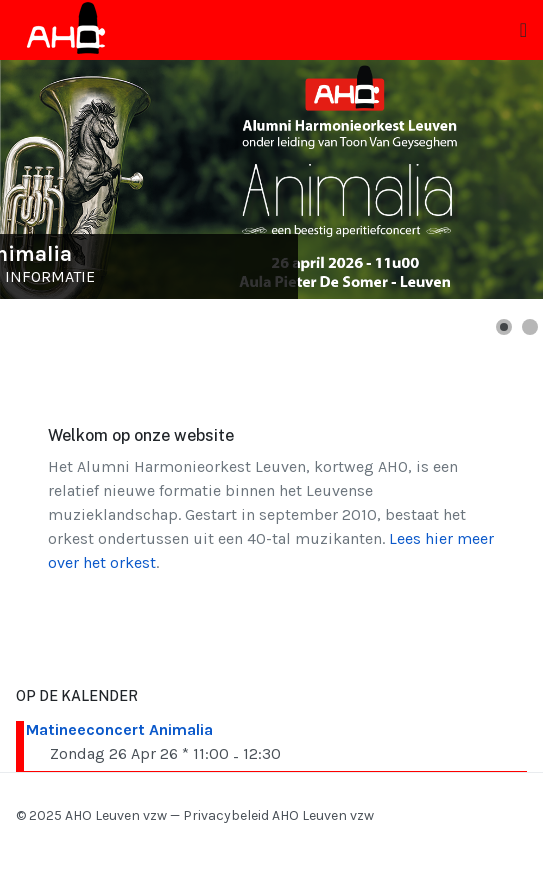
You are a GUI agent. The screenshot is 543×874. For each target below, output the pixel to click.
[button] (504, 327)
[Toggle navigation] (523, 30)
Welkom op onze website (141, 435)
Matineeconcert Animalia (119, 729)
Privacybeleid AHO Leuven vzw (278, 815)
